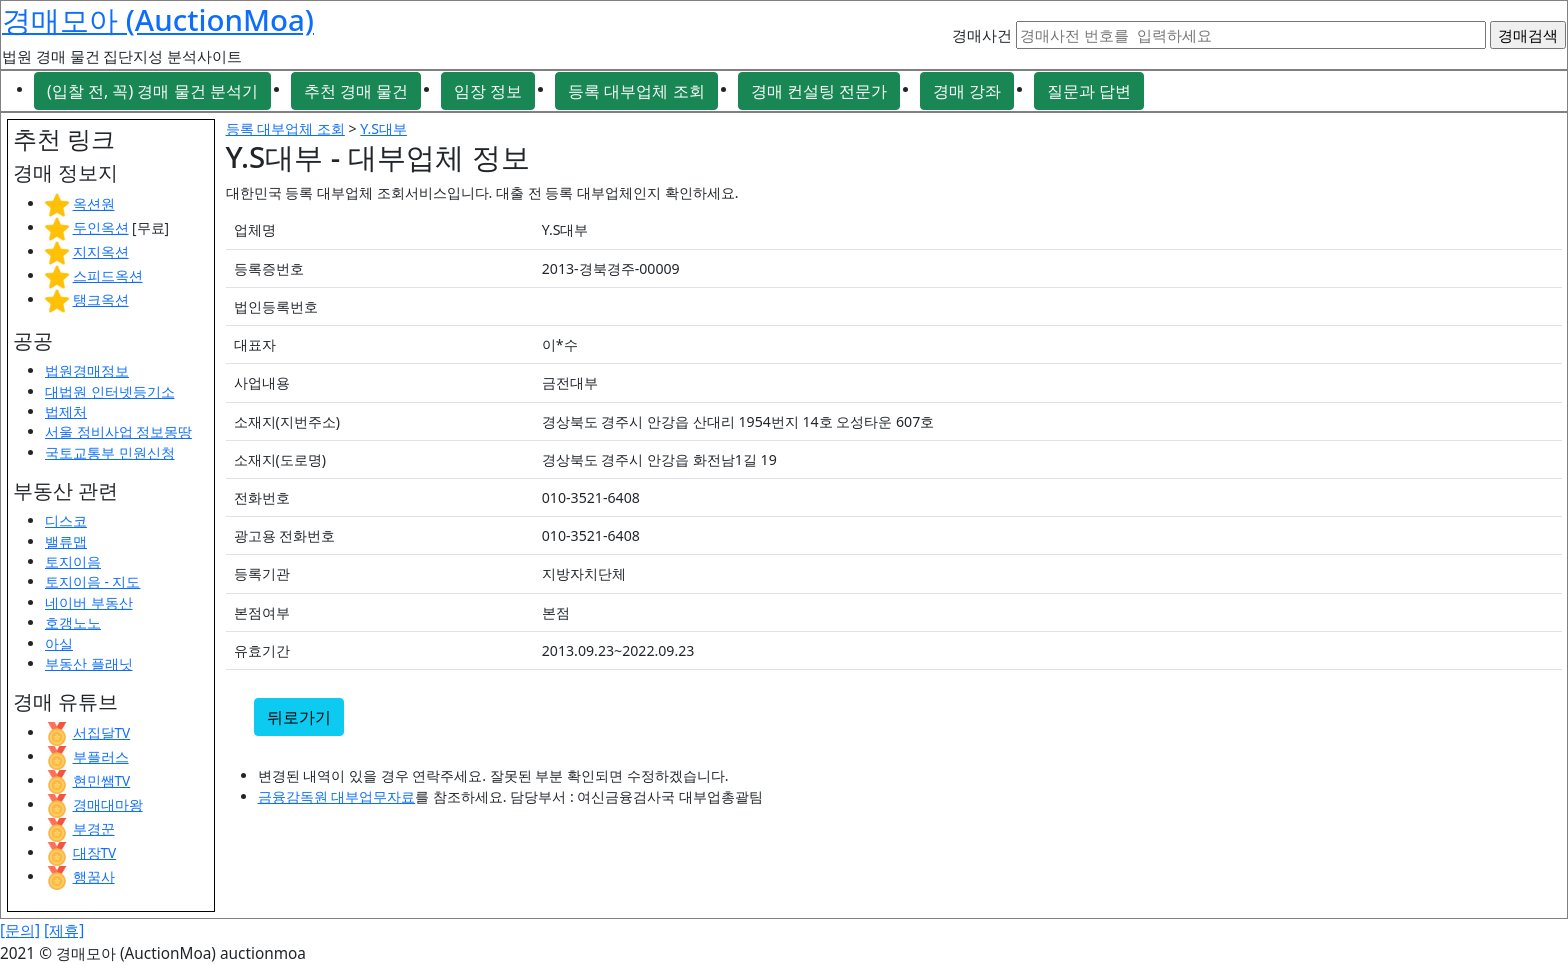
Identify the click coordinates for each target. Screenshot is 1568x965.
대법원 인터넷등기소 (110, 391)
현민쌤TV (102, 780)
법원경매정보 (87, 370)
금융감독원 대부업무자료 (337, 796)
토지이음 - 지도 (92, 581)
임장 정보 (488, 91)
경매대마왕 (108, 804)
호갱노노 (73, 622)
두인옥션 (101, 227)
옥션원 (94, 203)
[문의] (20, 930)
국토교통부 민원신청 (110, 452)
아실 (59, 643)
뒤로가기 (299, 717)
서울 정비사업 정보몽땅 (118, 431)
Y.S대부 (383, 128)
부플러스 (101, 756)
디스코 (66, 520)
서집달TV (102, 732)
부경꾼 (94, 828)
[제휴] (64, 930)
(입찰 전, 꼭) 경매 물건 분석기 (152, 91)
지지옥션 (101, 251)
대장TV (95, 852)
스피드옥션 (108, 275)
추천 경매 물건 (356, 91)
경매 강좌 (967, 91)
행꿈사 (94, 876)
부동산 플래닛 (89, 663)
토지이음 (73, 561)
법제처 (66, 411)
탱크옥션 (101, 299)
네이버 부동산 (89, 602)
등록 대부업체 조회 (636, 91)
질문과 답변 (1089, 91)
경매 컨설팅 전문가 (819, 91)
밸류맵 (66, 541)
